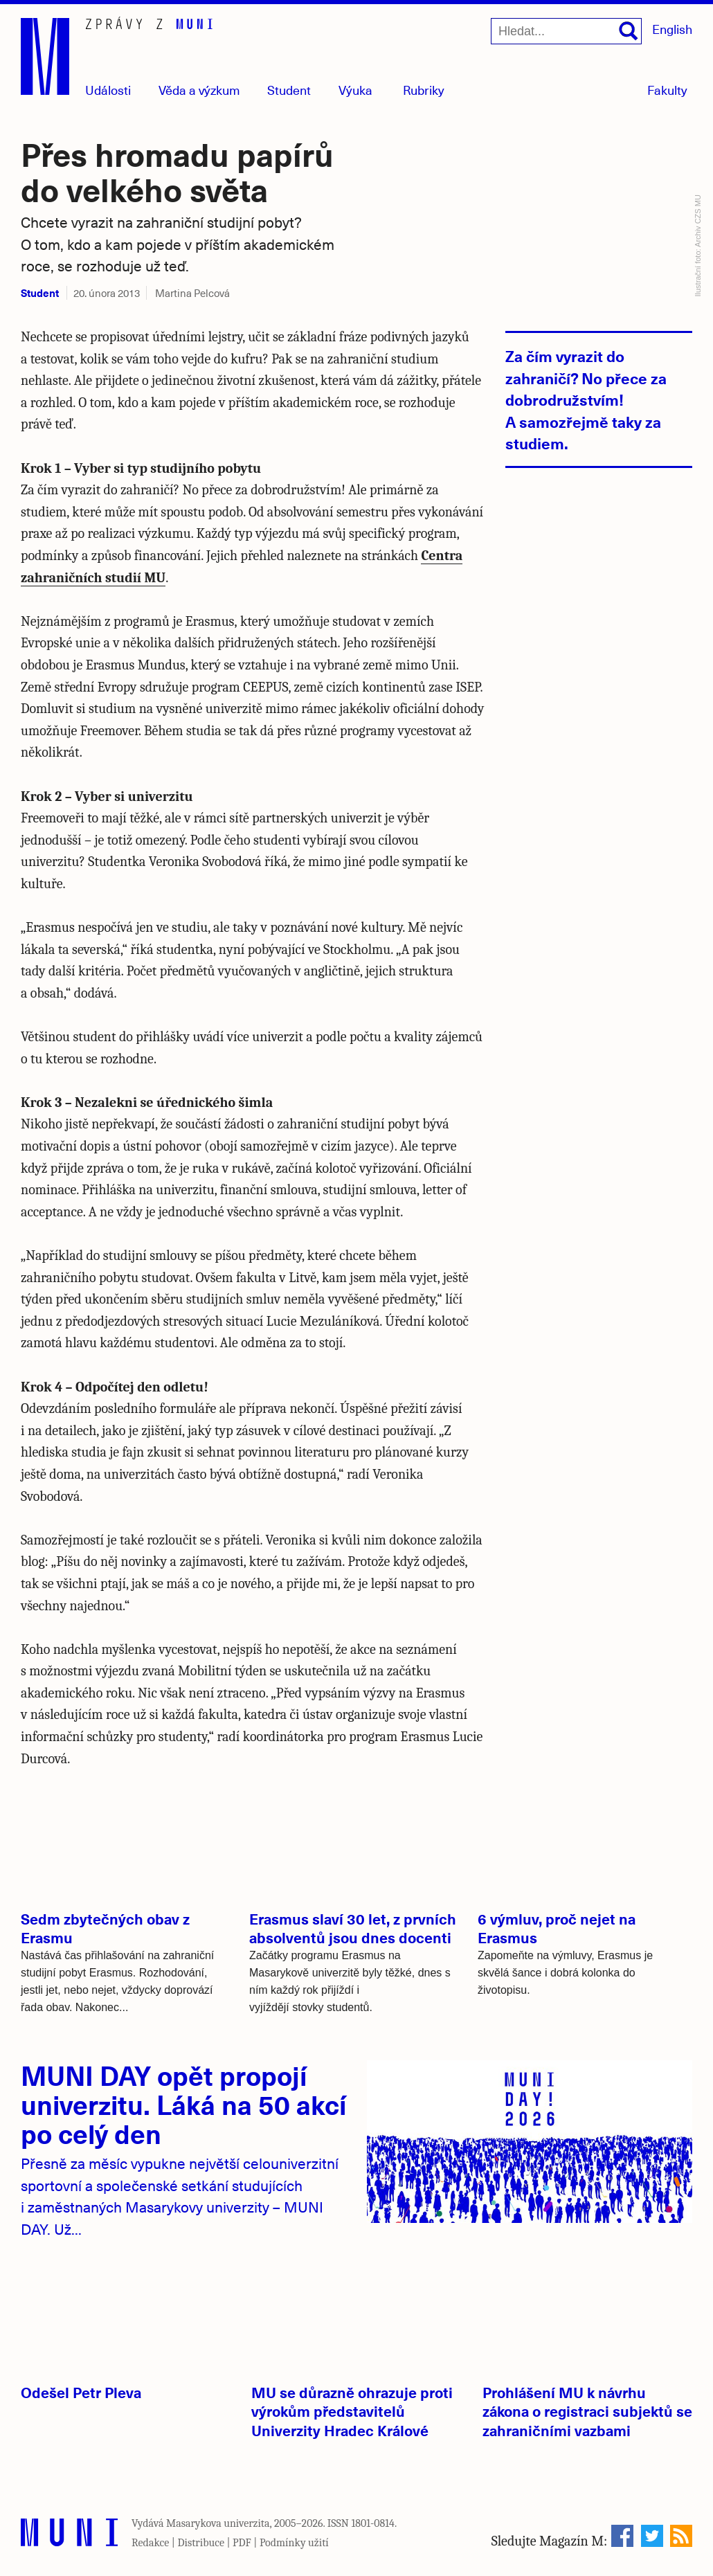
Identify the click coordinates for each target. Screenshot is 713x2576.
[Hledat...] (566, 31)
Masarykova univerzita (218, 2523)
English (672, 28)
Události (108, 89)
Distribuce (200, 2543)
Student (289, 89)
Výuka (355, 89)
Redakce (150, 2543)
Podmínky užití (294, 2543)
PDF (242, 2543)
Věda (199, 89)
